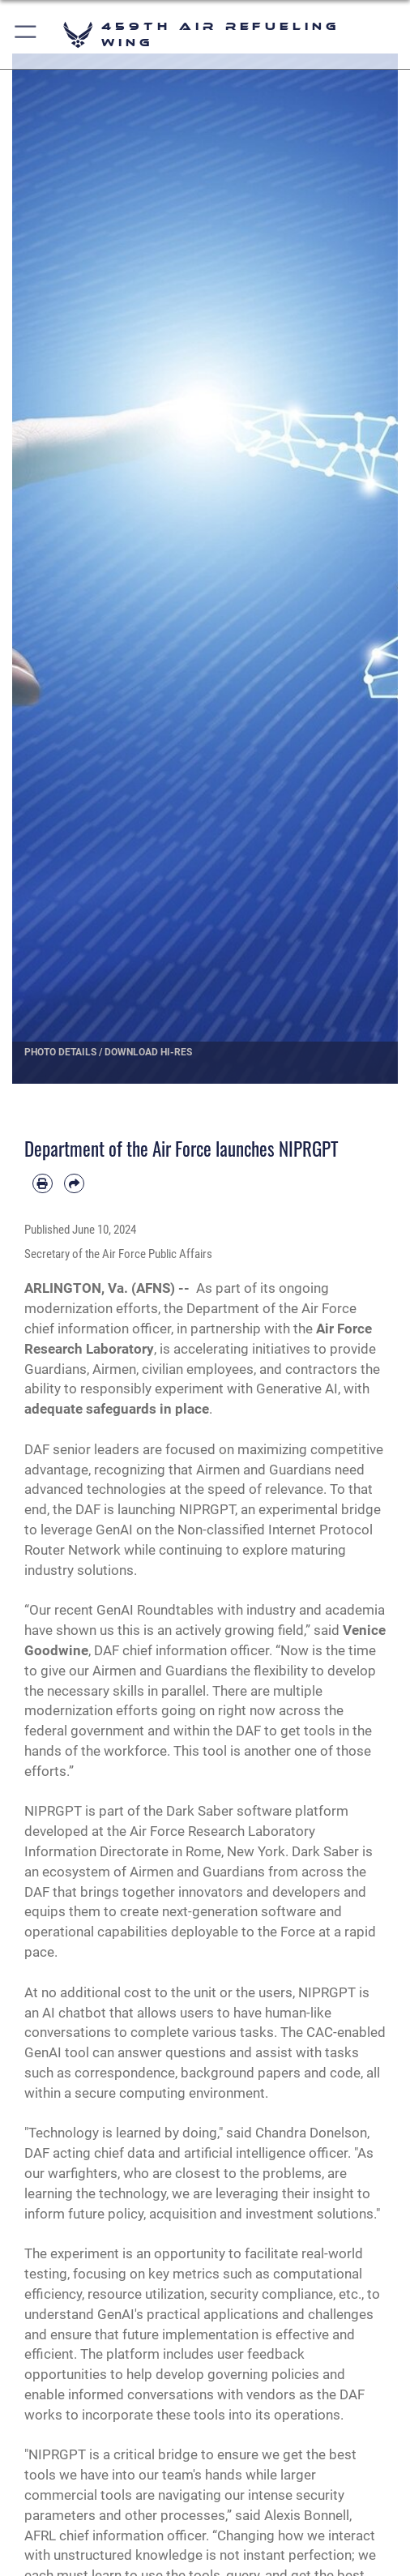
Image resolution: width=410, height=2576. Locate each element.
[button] (26, 34)
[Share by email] (74, 1184)
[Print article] (42, 1184)
